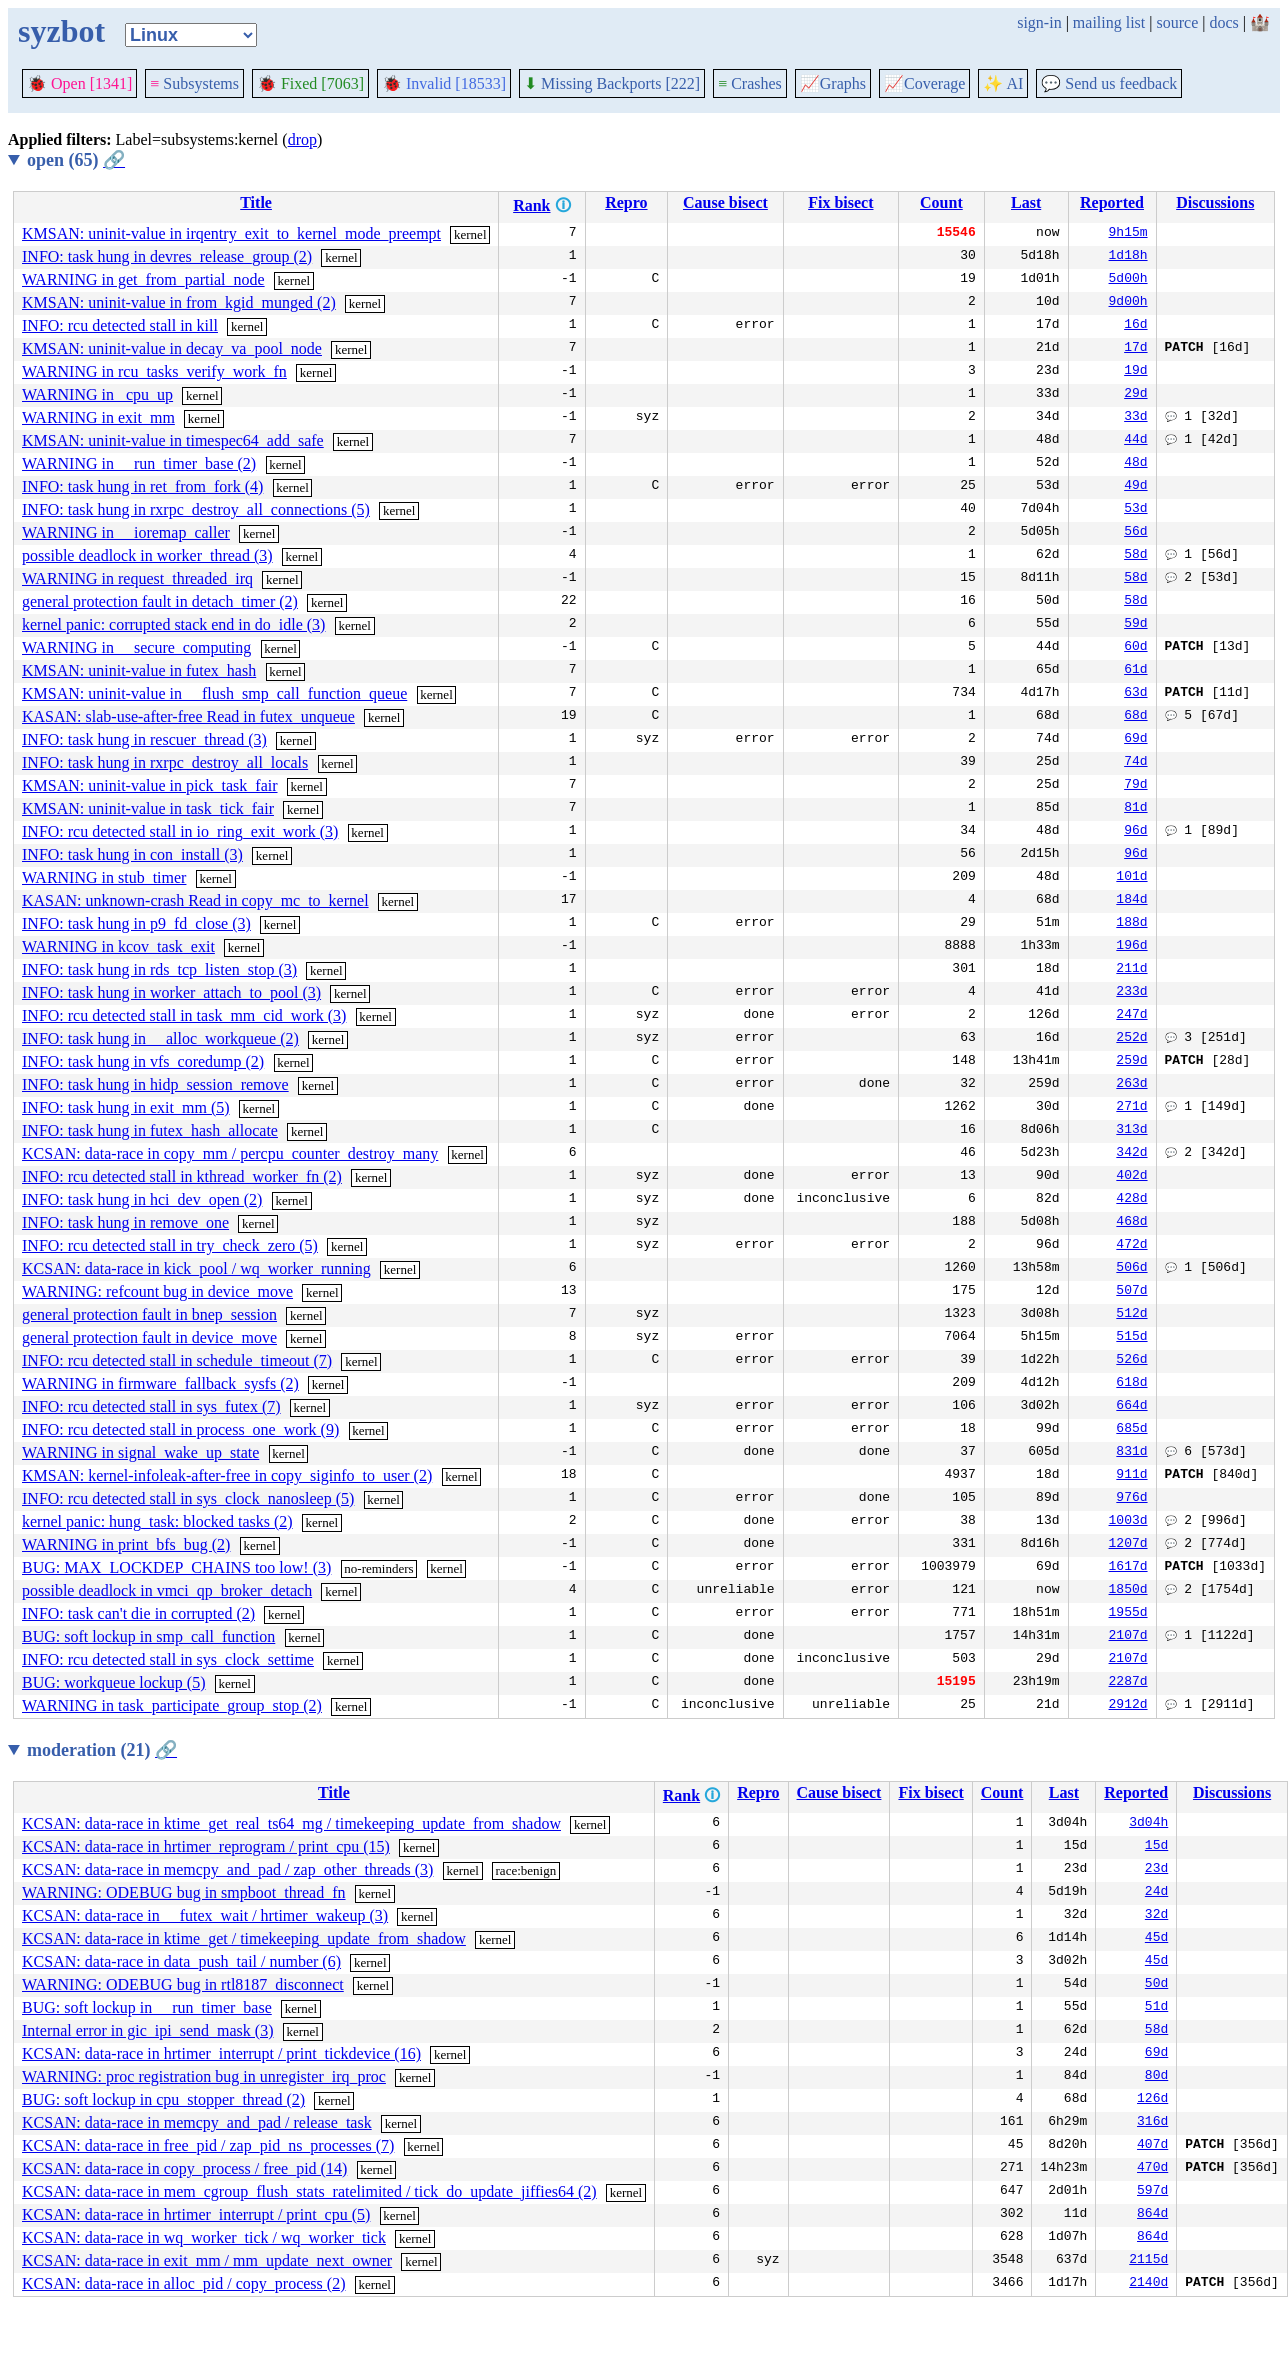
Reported (1112, 202)
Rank (531, 205)
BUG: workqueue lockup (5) (114, 1682)
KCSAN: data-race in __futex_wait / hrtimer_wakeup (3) (205, 1915)
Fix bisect (840, 202)
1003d (1128, 1522)
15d (1156, 1847)
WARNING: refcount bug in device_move (157, 1291)
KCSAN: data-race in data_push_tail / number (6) (181, 1961)
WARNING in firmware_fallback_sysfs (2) (160, 1383)
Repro (626, 202)
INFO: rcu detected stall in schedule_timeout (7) (177, 1360)
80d (1156, 2077)
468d (1131, 1223)
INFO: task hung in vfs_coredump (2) (143, 1061)
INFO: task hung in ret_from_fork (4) (142, 486)
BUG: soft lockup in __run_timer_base (147, 2007)
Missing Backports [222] (612, 83)
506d (1131, 1269)
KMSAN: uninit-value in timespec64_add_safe (173, 440)
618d (1131, 1384)
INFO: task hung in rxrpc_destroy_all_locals (165, 762)
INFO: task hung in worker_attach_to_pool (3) (171, 992)
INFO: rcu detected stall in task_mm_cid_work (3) (184, 1015)
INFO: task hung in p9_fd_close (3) (136, 923)
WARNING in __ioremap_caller (126, 532)
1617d (1128, 1568)
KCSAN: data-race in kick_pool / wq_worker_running (196, 1268)
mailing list (1109, 22)
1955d (1128, 1614)
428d (1131, 1200)
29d (1135, 395)
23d (1156, 1870)
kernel (470, 234)
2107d (1128, 1637)
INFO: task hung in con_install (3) (132, 854)
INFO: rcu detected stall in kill (120, 325)
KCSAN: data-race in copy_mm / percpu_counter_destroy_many (230, 1153)
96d (1135, 832)
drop (302, 139)
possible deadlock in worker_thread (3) (147, 555)
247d (1131, 1016)
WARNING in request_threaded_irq (137, 578)
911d (1131, 1476)
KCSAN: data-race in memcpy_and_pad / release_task (197, 2122)
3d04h (1148, 1824)
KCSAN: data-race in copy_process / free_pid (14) (184, 2168)
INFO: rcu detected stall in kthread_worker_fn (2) (182, 1176)
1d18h (1128, 257)
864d (1152, 2215)
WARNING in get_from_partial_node (143, 279)
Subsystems (194, 83)
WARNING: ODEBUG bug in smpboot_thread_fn (184, 1892)
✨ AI (1003, 83)
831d (1131, 1453)
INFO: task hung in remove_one (125, 1222)
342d (1131, 1154)
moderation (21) (102, 1750)
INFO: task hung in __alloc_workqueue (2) (160, 1038)
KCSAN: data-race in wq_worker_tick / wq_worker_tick (204, 2237)
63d (1135, 694)
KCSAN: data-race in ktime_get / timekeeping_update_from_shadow (244, 1938)
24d (1156, 1893)
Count (941, 202)
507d (1131, 1292)
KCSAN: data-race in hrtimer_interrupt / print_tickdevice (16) (221, 2053)
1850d (1128, 1591)
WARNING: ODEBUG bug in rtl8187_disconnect (183, 1984)
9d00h (1128, 303)
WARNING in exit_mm (98, 417)
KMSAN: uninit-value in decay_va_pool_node (172, 348)
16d (1135, 326)
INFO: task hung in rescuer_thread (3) (144, 739)
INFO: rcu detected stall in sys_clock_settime (168, 1659)
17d (1135, 349)
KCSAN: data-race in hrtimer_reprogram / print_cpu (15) (206, 1846)
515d (1131, 1338)
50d (1156, 1985)
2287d (1128, 1683)
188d (1131, 924)
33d (1135, 418)
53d (1135, 510)
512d (1131, 1315)
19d (1135, 372)
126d (1152, 2100)
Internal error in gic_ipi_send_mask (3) (147, 2030)
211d (1131, 970)
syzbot (61, 31)
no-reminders (378, 1568)
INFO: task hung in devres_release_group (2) (167, 256)
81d (1135, 809)
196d (1131, 947)
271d (1131, 1108)
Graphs (833, 83)
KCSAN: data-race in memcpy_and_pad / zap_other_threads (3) (227, 1869)
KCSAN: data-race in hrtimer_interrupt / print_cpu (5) (196, 2214)
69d (1135, 740)
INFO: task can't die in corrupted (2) (138, 1613)
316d (1152, 2123)
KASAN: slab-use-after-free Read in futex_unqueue (188, 716)
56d (1135, 533)
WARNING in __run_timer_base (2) (139, 463)
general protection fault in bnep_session (149, 1314)
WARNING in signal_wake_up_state (140, 1452)
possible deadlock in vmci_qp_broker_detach (167, 1590)
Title (256, 202)
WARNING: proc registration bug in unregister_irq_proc (204, 2076)
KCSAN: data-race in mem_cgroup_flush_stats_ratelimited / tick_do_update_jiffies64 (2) (309, 2191)
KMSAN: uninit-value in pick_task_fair (150, 785)
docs (1223, 22)
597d (1152, 2192)
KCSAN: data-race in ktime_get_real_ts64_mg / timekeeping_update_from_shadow (291, 1823)
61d (1135, 671)
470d (1152, 2169)
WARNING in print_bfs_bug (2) (126, 1544)
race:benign (526, 1870)
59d (1135, 625)
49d (1135, 487)
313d (1131, 1131)
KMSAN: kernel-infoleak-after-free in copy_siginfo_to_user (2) (227, 1475)
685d (1131, 1430)
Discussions (1215, 202)
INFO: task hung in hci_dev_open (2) (142, 1199)
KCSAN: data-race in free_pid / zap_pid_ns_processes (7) (208, 2145)
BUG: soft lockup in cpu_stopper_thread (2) (163, 2099)
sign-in (1039, 22)
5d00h (1128, 280)
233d (1131, 993)
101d (1131, 878)
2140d (1148, 2284)
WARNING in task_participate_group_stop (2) (172, 1705)
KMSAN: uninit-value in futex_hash (139, 670)
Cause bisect (725, 202)
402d (1131, 1177)
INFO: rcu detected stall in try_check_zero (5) (170, 1245)
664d (1131, 1407)
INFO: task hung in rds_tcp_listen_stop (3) (159, 969)
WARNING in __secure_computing (136, 647)
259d (1131, 1062)
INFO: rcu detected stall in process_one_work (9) (180, 1429)
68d (1135, 717)
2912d (1128, 1706)
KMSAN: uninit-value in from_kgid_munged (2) (179, 302)
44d (1135, 441)
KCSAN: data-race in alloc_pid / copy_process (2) (183, 2283)
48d (1135, 464)
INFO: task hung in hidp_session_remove (155, 1084)
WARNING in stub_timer (104, 877)
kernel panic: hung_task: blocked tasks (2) (157, 1521)
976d (1131, 1499)
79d (1135, 786)
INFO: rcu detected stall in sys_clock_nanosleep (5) (188, 1498)
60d (1135, 648)
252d (1131, 1039)
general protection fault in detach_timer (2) (160, 601)
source (1178, 22)
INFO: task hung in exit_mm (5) (126, 1107)
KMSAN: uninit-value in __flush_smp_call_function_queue (214, 693)
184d (1131, 901)
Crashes (750, 83)
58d (1135, 556)
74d (1135, 763)
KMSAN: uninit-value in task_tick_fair (148, 808)
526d (1131, 1361)
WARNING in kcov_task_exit (118, 946)
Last (1026, 202)
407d (1152, 2146)
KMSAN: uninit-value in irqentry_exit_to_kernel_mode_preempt (231, 233)
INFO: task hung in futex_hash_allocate (150, 1130)
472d (1131, 1246)
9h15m (1128, 234)
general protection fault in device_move (149, 1337)
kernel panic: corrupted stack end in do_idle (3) (173, 624)
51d (1156, 2008)
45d (1156, 1939)
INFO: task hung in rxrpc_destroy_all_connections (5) (196, 509)
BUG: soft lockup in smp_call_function (148, 1636)
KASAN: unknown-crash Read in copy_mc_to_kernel (195, 900)
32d (1156, 1916)
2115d (1148, 2261)
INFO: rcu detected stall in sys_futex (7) (151, 1406)
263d (1131, 1085)
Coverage (924, 83)
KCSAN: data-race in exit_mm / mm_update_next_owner (207, 2260)
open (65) (76, 160)
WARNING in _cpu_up (97, 394)
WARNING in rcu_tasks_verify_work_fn (154, 371)
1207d (1128, 1545)
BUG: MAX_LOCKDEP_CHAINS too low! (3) (176, 1567)
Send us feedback (1109, 83)
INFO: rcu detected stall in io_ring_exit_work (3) (180, 831)
